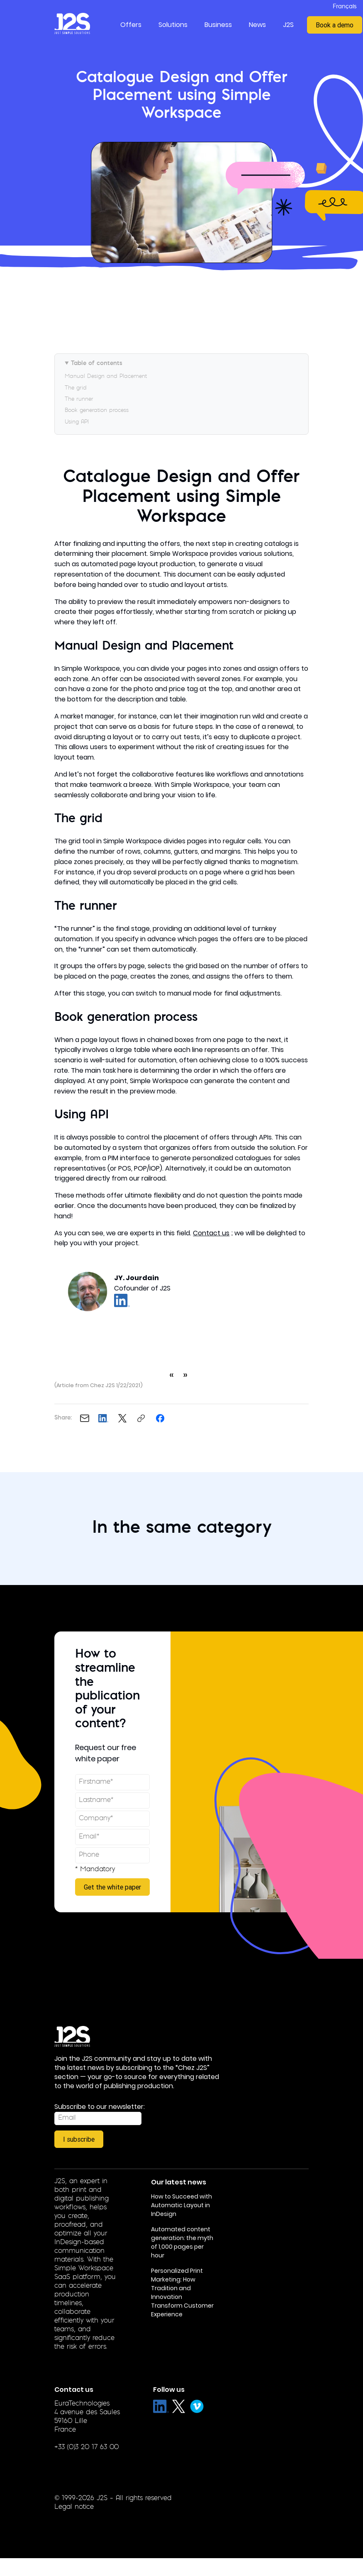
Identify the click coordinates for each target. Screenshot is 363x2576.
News (257, 24)
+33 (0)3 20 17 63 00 (86, 2447)
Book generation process (97, 410)
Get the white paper (112, 1887)
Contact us (211, 1233)
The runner (79, 399)
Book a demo (334, 25)
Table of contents (96, 364)
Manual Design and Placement (106, 376)
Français (344, 7)
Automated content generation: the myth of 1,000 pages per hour (182, 2242)
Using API (77, 422)
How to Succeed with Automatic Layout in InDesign (181, 2205)
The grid (76, 388)
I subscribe (79, 2139)
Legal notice (74, 2507)
